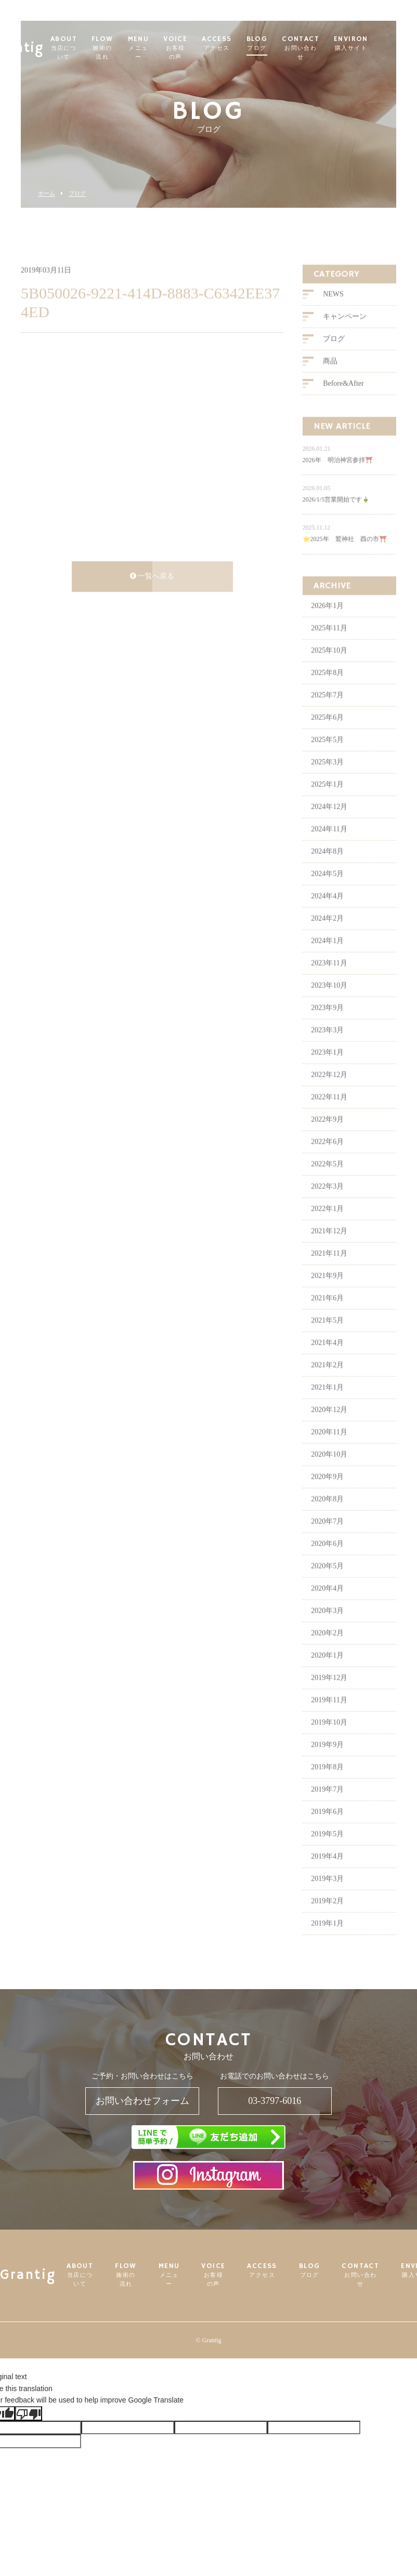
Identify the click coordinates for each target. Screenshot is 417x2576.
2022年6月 (327, 1158)
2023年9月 (327, 1024)
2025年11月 (329, 645)
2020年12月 (329, 1426)
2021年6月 (327, 1315)
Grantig (37, 44)
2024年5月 (327, 890)
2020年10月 (329, 1471)
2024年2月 (327, 935)
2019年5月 (327, 1851)
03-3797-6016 (274, 2101)
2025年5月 (327, 756)
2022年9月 (327, 1136)
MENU (159, 48)
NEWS (333, 311)
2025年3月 (327, 779)
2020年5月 (327, 1583)
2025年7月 (327, 712)
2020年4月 (327, 1605)
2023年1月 (327, 1069)
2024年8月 (327, 868)
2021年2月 (327, 1382)
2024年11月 (329, 846)
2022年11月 (329, 1114)
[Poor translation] (28, 2413)
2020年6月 (327, 1560)
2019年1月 (327, 1940)
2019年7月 (327, 1806)
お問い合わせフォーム (142, 2101)
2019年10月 (329, 1739)
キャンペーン (345, 334)
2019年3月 (327, 1895)
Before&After (343, 401)
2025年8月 (327, 689)
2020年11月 (329, 1449)
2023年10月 (329, 1002)
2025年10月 (329, 667)
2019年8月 (327, 1784)
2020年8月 (327, 1516)
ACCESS (237, 43)
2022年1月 (327, 1225)
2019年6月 (327, 1828)
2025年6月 (327, 734)
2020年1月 (327, 1672)
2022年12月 (329, 1091)
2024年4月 (327, 913)
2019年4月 (327, 1873)
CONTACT (321, 48)
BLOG (277, 43)
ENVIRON (371, 43)
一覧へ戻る (152, 593)
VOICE (195, 48)
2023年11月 (329, 980)
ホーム (46, 193)
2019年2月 (327, 1918)
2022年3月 (327, 1203)
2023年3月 (327, 1047)
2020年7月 (327, 1538)
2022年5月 (327, 1181)
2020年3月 (327, 1627)
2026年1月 (327, 622)
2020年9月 (327, 1493)
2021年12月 (329, 1248)
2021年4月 (327, 1359)
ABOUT (84, 48)
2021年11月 (329, 1270)
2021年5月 (327, 1337)
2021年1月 (327, 1404)
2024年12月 (329, 823)
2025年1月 (327, 801)
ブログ (77, 193)
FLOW (123, 48)
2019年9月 (327, 1761)
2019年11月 (329, 1717)
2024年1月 (327, 957)
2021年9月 (327, 1292)
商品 (330, 378)
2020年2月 (327, 1650)
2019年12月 (329, 1694)
